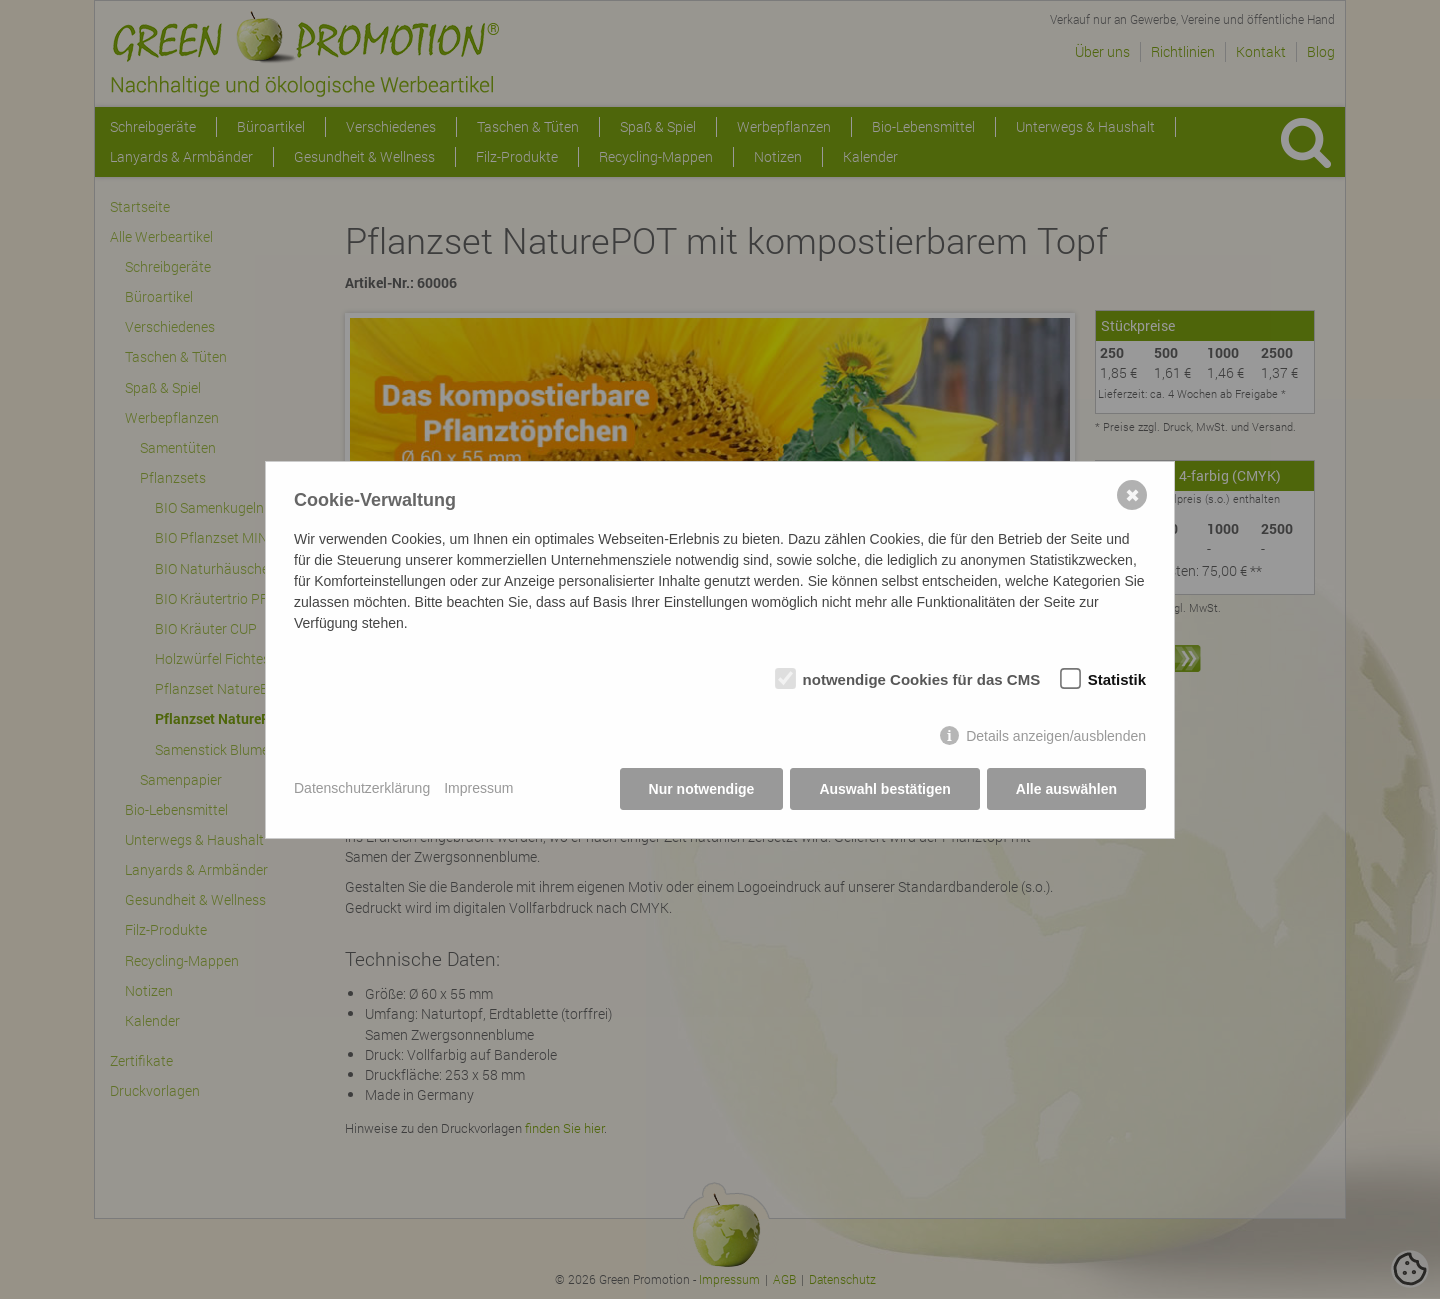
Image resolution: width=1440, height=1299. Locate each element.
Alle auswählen (1066, 789)
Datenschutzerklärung (362, 788)
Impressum (478, 788)
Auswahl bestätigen (884, 789)
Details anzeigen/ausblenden (1056, 736)
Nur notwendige (702, 789)
